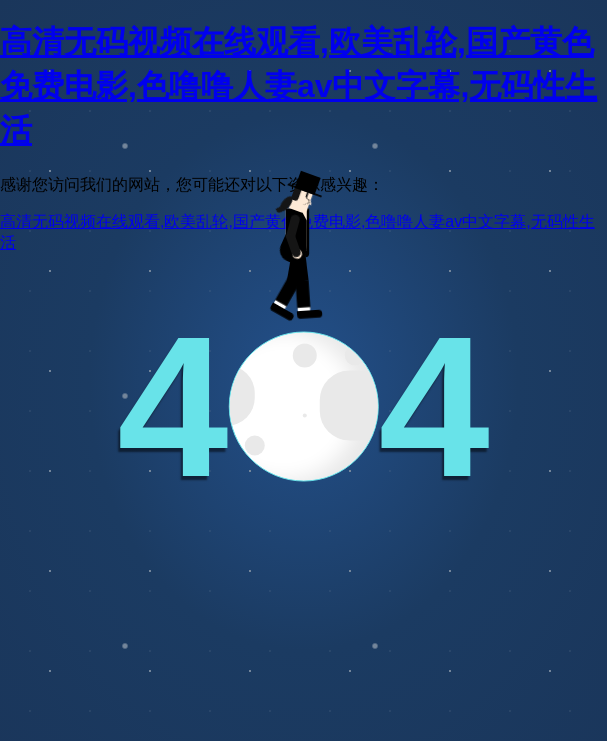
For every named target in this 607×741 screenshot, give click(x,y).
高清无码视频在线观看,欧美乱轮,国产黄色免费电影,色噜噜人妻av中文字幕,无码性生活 (298, 86)
